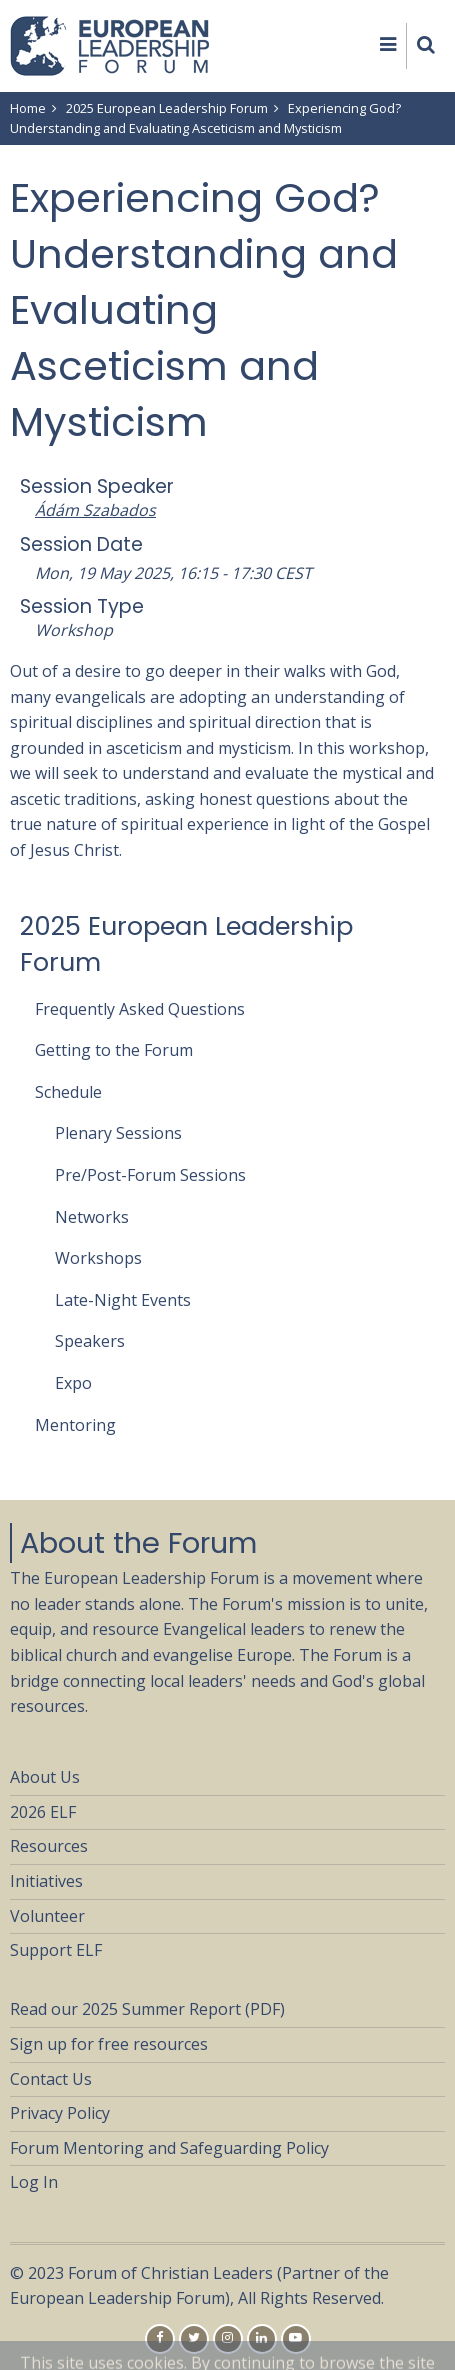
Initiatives (46, 1881)
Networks (92, 1217)
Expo (73, 1383)
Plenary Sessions (118, 1133)
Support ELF (56, 1950)
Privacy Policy (60, 2113)
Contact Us (51, 2079)
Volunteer (47, 1916)
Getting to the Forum (114, 1050)
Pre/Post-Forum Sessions (150, 1175)
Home (28, 108)
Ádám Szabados (95, 510)
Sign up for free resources (109, 2044)
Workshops (98, 1258)
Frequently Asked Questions (140, 1009)
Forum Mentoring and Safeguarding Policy (169, 2148)
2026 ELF (43, 1812)
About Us (45, 1777)
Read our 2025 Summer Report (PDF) (147, 2009)
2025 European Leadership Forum (167, 108)
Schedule (68, 1092)
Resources (49, 1846)
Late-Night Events (123, 1300)
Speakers (90, 1341)
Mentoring (75, 1425)
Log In (34, 2182)
